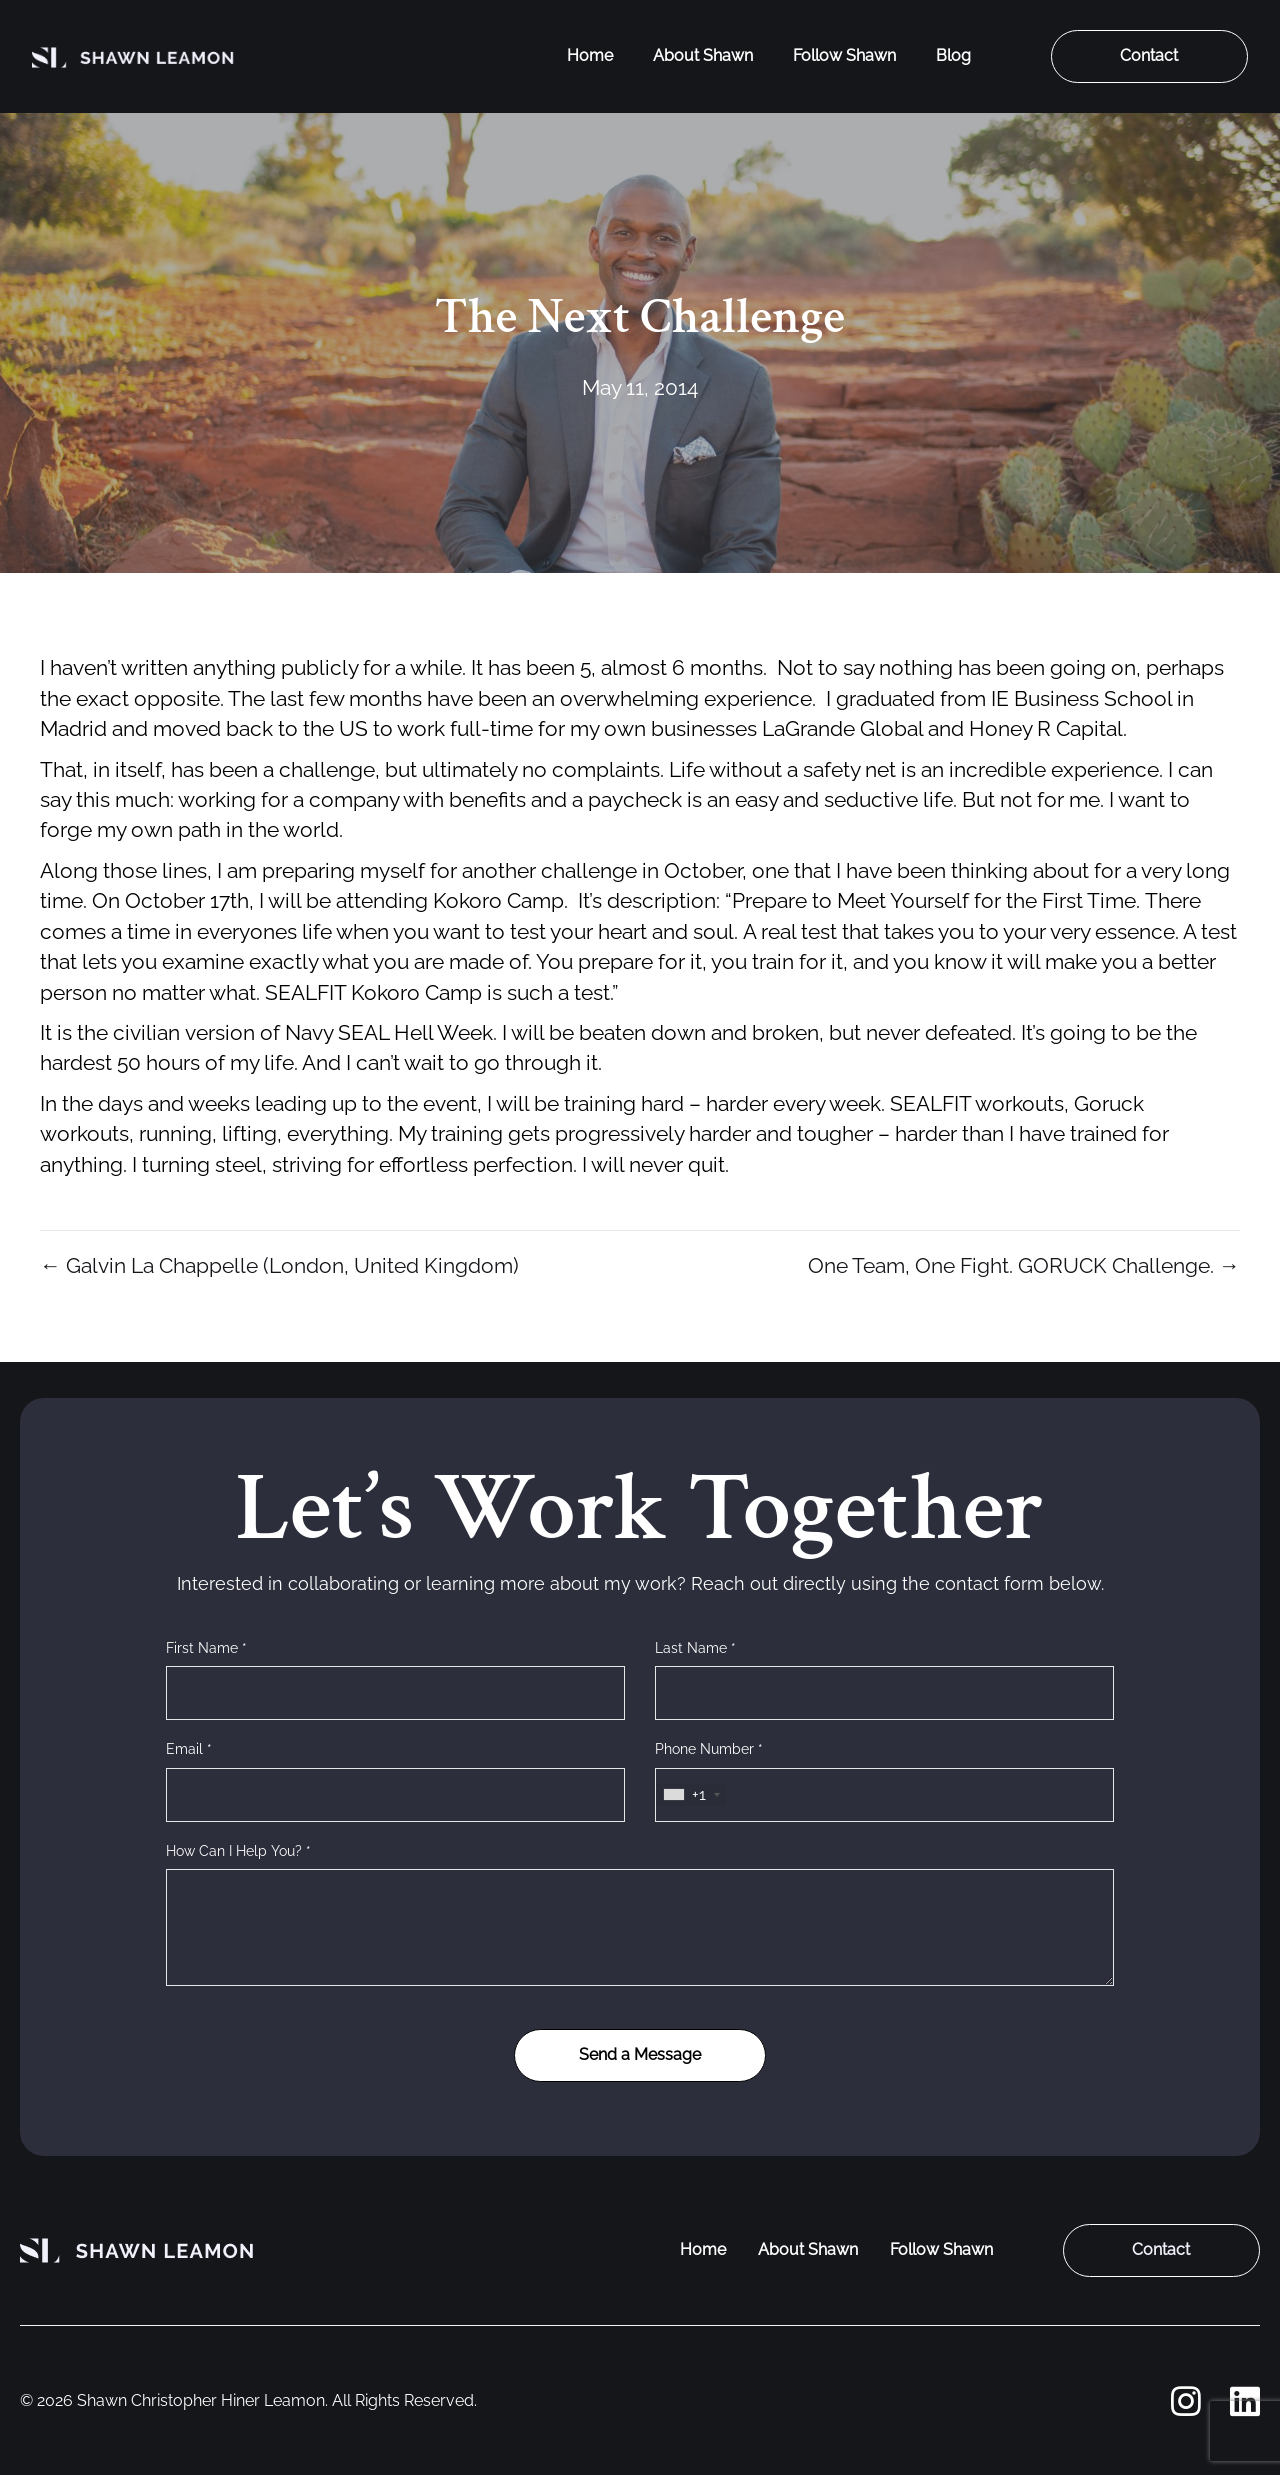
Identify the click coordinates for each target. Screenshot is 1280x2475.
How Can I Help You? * (238, 1851)
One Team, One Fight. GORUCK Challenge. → (1024, 1265)
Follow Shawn (844, 55)
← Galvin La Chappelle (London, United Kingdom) (279, 1265)
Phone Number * (709, 1749)
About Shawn (703, 55)
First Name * (206, 1648)
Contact (1149, 55)
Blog (953, 55)
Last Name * (695, 1648)
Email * (189, 1749)
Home (590, 55)
